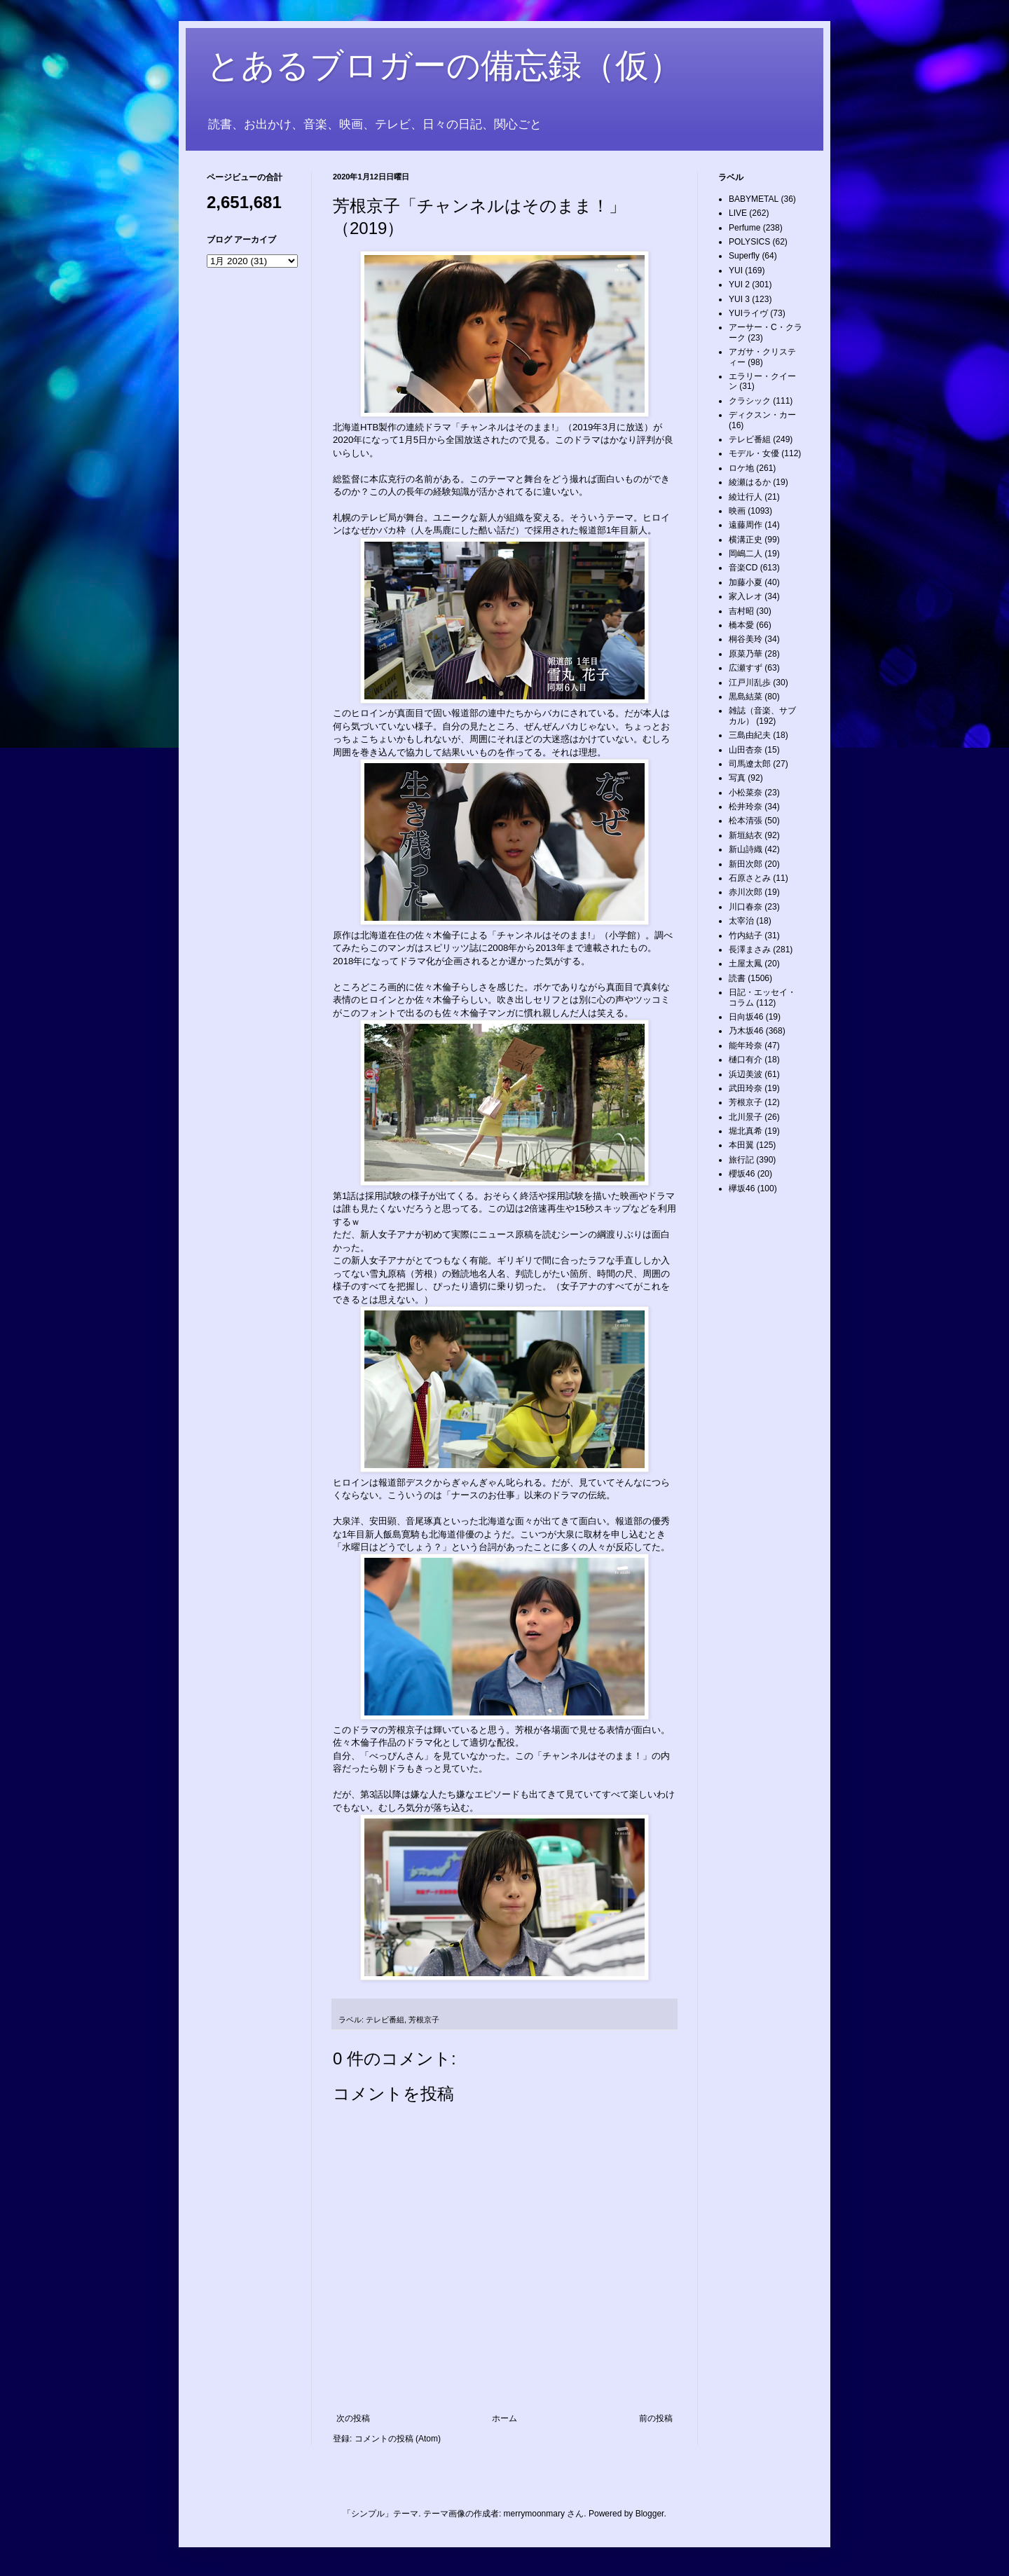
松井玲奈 (745, 806)
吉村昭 (741, 611)
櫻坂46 (742, 1174)
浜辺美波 (745, 1074)
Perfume (744, 228)
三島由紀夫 (750, 735)
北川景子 (745, 1117)
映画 (737, 511)
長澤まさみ (750, 949)
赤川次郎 (745, 892)
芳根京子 (424, 2019)
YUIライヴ (748, 313)
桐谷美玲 (745, 639)
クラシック (750, 401)
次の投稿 (353, 2418)
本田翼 (741, 1145)
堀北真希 (745, 1131)
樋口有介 (745, 1059)
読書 (737, 978)
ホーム (504, 2418)
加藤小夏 (745, 582)
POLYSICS (749, 242)
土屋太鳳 (745, 963)
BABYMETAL (753, 199)
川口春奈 (745, 907)
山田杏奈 (745, 750)
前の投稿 (656, 2418)
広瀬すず (745, 668)
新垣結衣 (745, 835)
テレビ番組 (385, 2019)
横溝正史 (745, 539)
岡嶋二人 (745, 554)
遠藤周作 (745, 525)
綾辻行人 (745, 497)
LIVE (738, 213)
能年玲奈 (745, 1045)
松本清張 (745, 820)
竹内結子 (745, 935)
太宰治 (741, 921)
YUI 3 (739, 299)
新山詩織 (745, 849)
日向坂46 (746, 1017)
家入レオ (745, 596)
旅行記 (741, 1160)
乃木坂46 (746, 1031)
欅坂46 (742, 1188)
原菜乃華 (745, 654)
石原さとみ (750, 878)
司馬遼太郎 (750, 764)
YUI (736, 270)
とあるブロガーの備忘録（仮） (444, 65)
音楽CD (743, 568)
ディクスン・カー (762, 415)
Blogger (650, 2514)
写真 (737, 778)
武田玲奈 (745, 1088)
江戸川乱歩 (750, 682)
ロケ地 (741, 468)
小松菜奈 (745, 792)
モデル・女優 (754, 453)
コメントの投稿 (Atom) (398, 2439)
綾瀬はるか (750, 482)
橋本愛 (741, 625)
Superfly (744, 256)
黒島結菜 (745, 696)
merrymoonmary (534, 2514)
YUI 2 (739, 284)
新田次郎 (745, 864)
